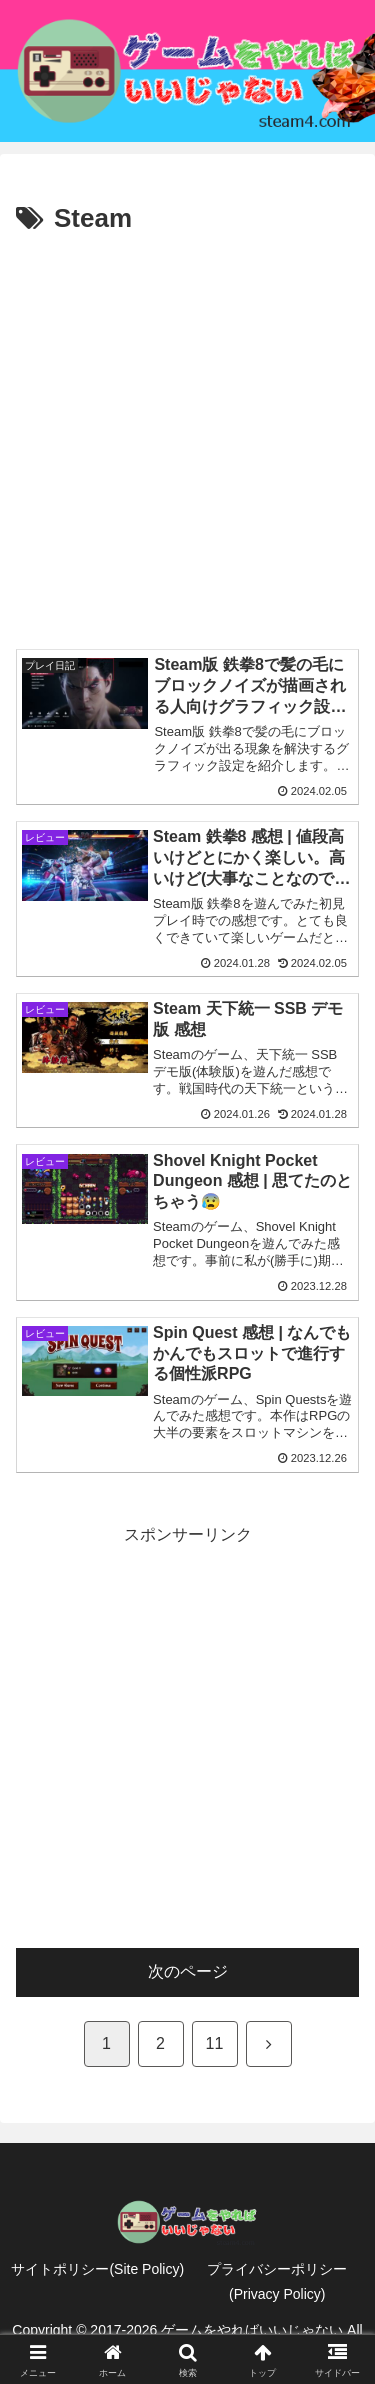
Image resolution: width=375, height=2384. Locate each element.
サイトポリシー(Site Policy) (97, 2269)
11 (215, 2043)
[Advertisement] (187, 439)
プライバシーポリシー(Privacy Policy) (277, 2281)
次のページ (188, 1971)
